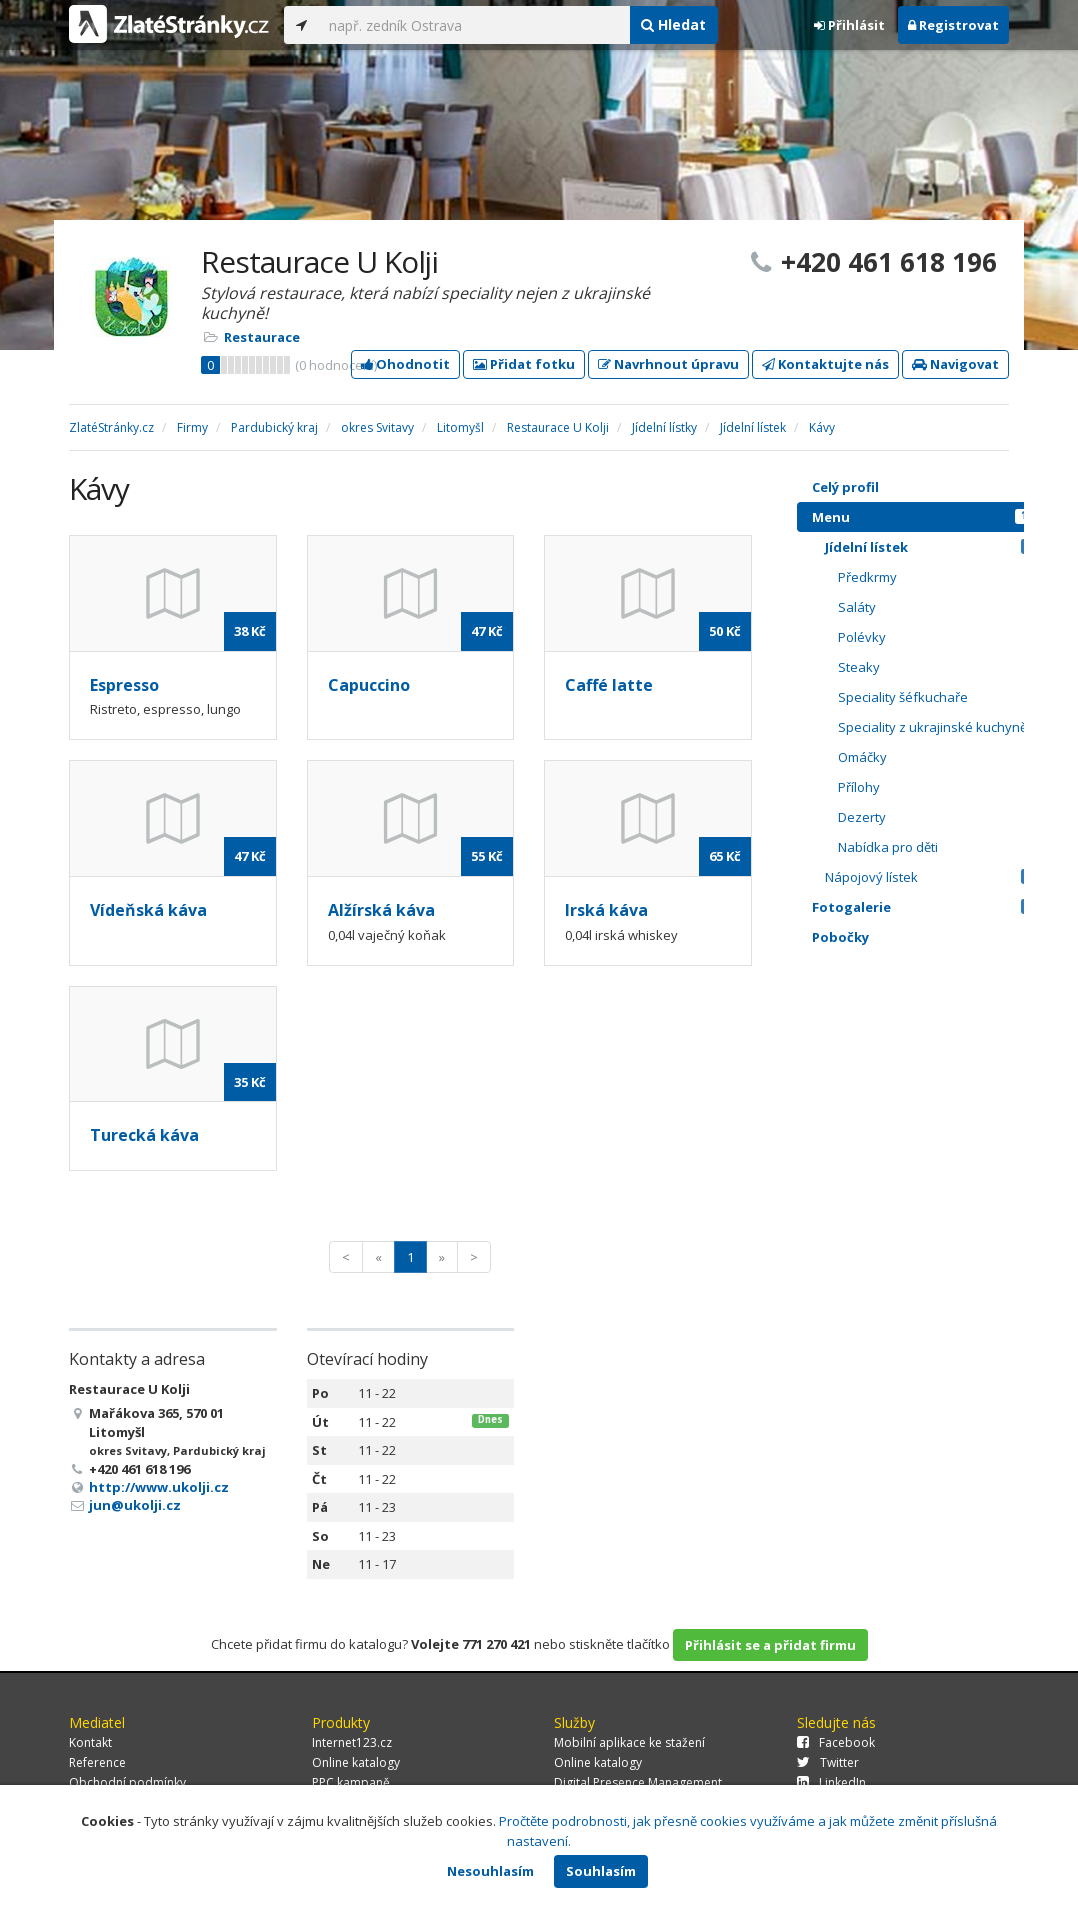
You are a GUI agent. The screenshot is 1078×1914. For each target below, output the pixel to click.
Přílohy (941, 787)
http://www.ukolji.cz (159, 1487)
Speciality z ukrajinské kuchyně (941, 727)
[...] (474, 25)
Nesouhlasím (490, 1871)
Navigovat (955, 364)
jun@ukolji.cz (135, 1505)
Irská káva (606, 910)
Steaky (941, 667)
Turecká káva (144, 1135)
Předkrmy (941, 577)
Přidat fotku (524, 364)
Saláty (941, 607)
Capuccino (369, 685)
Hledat (673, 24)
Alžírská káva (381, 910)
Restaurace (262, 337)
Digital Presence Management (638, 1782)
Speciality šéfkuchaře (941, 697)
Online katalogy (356, 1762)
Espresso (124, 685)
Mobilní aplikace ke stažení (629, 1742)
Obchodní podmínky (127, 1782)
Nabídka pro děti (941, 847)
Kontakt (90, 1742)
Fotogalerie (928, 907)
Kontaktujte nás (825, 364)
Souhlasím (601, 1871)
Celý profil (845, 487)
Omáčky (941, 757)
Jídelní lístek (935, 547)
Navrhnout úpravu (668, 364)
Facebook (836, 1742)
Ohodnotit (405, 364)
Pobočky (840, 937)
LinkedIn (831, 1782)
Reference (97, 1762)
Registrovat (953, 25)
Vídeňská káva (148, 910)
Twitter (828, 1762)
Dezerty (941, 817)
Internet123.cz (352, 1742)
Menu (928, 517)
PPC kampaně (351, 1782)
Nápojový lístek (935, 877)
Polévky (941, 637)
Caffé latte (609, 685)
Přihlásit (849, 25)
